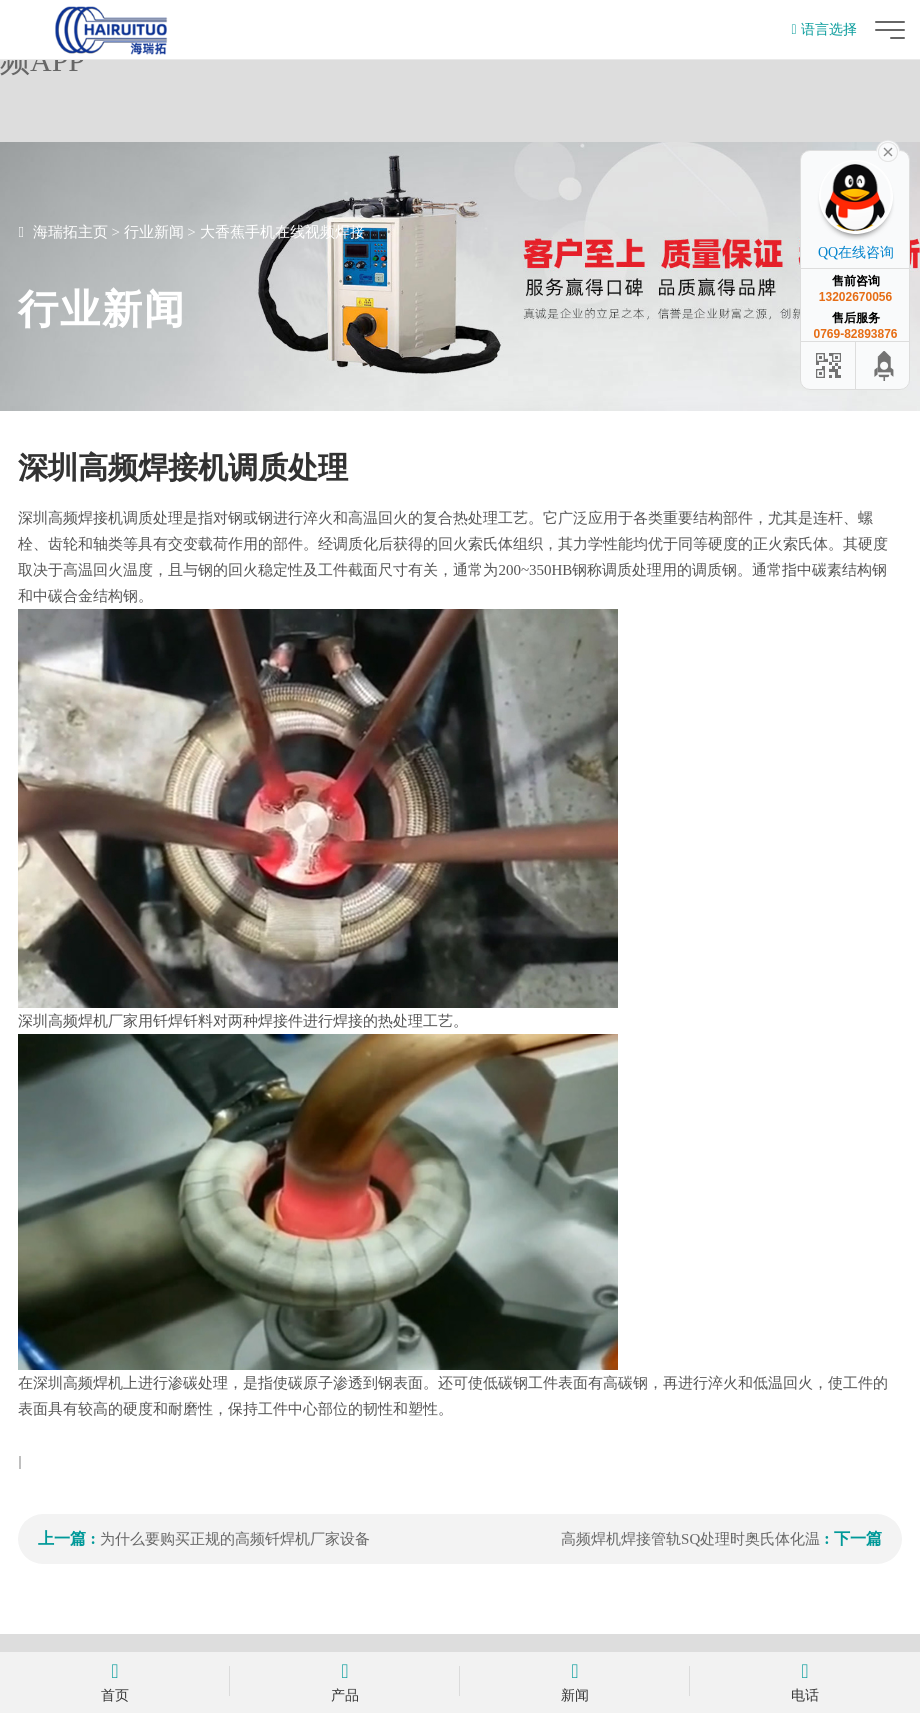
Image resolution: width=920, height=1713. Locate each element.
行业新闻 (154, 232)
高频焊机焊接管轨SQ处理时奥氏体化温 (690, 1539)
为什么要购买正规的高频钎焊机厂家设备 (235, 1539)
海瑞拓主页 (70, 232)
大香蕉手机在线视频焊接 (282, 232)
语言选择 (823, 29)
